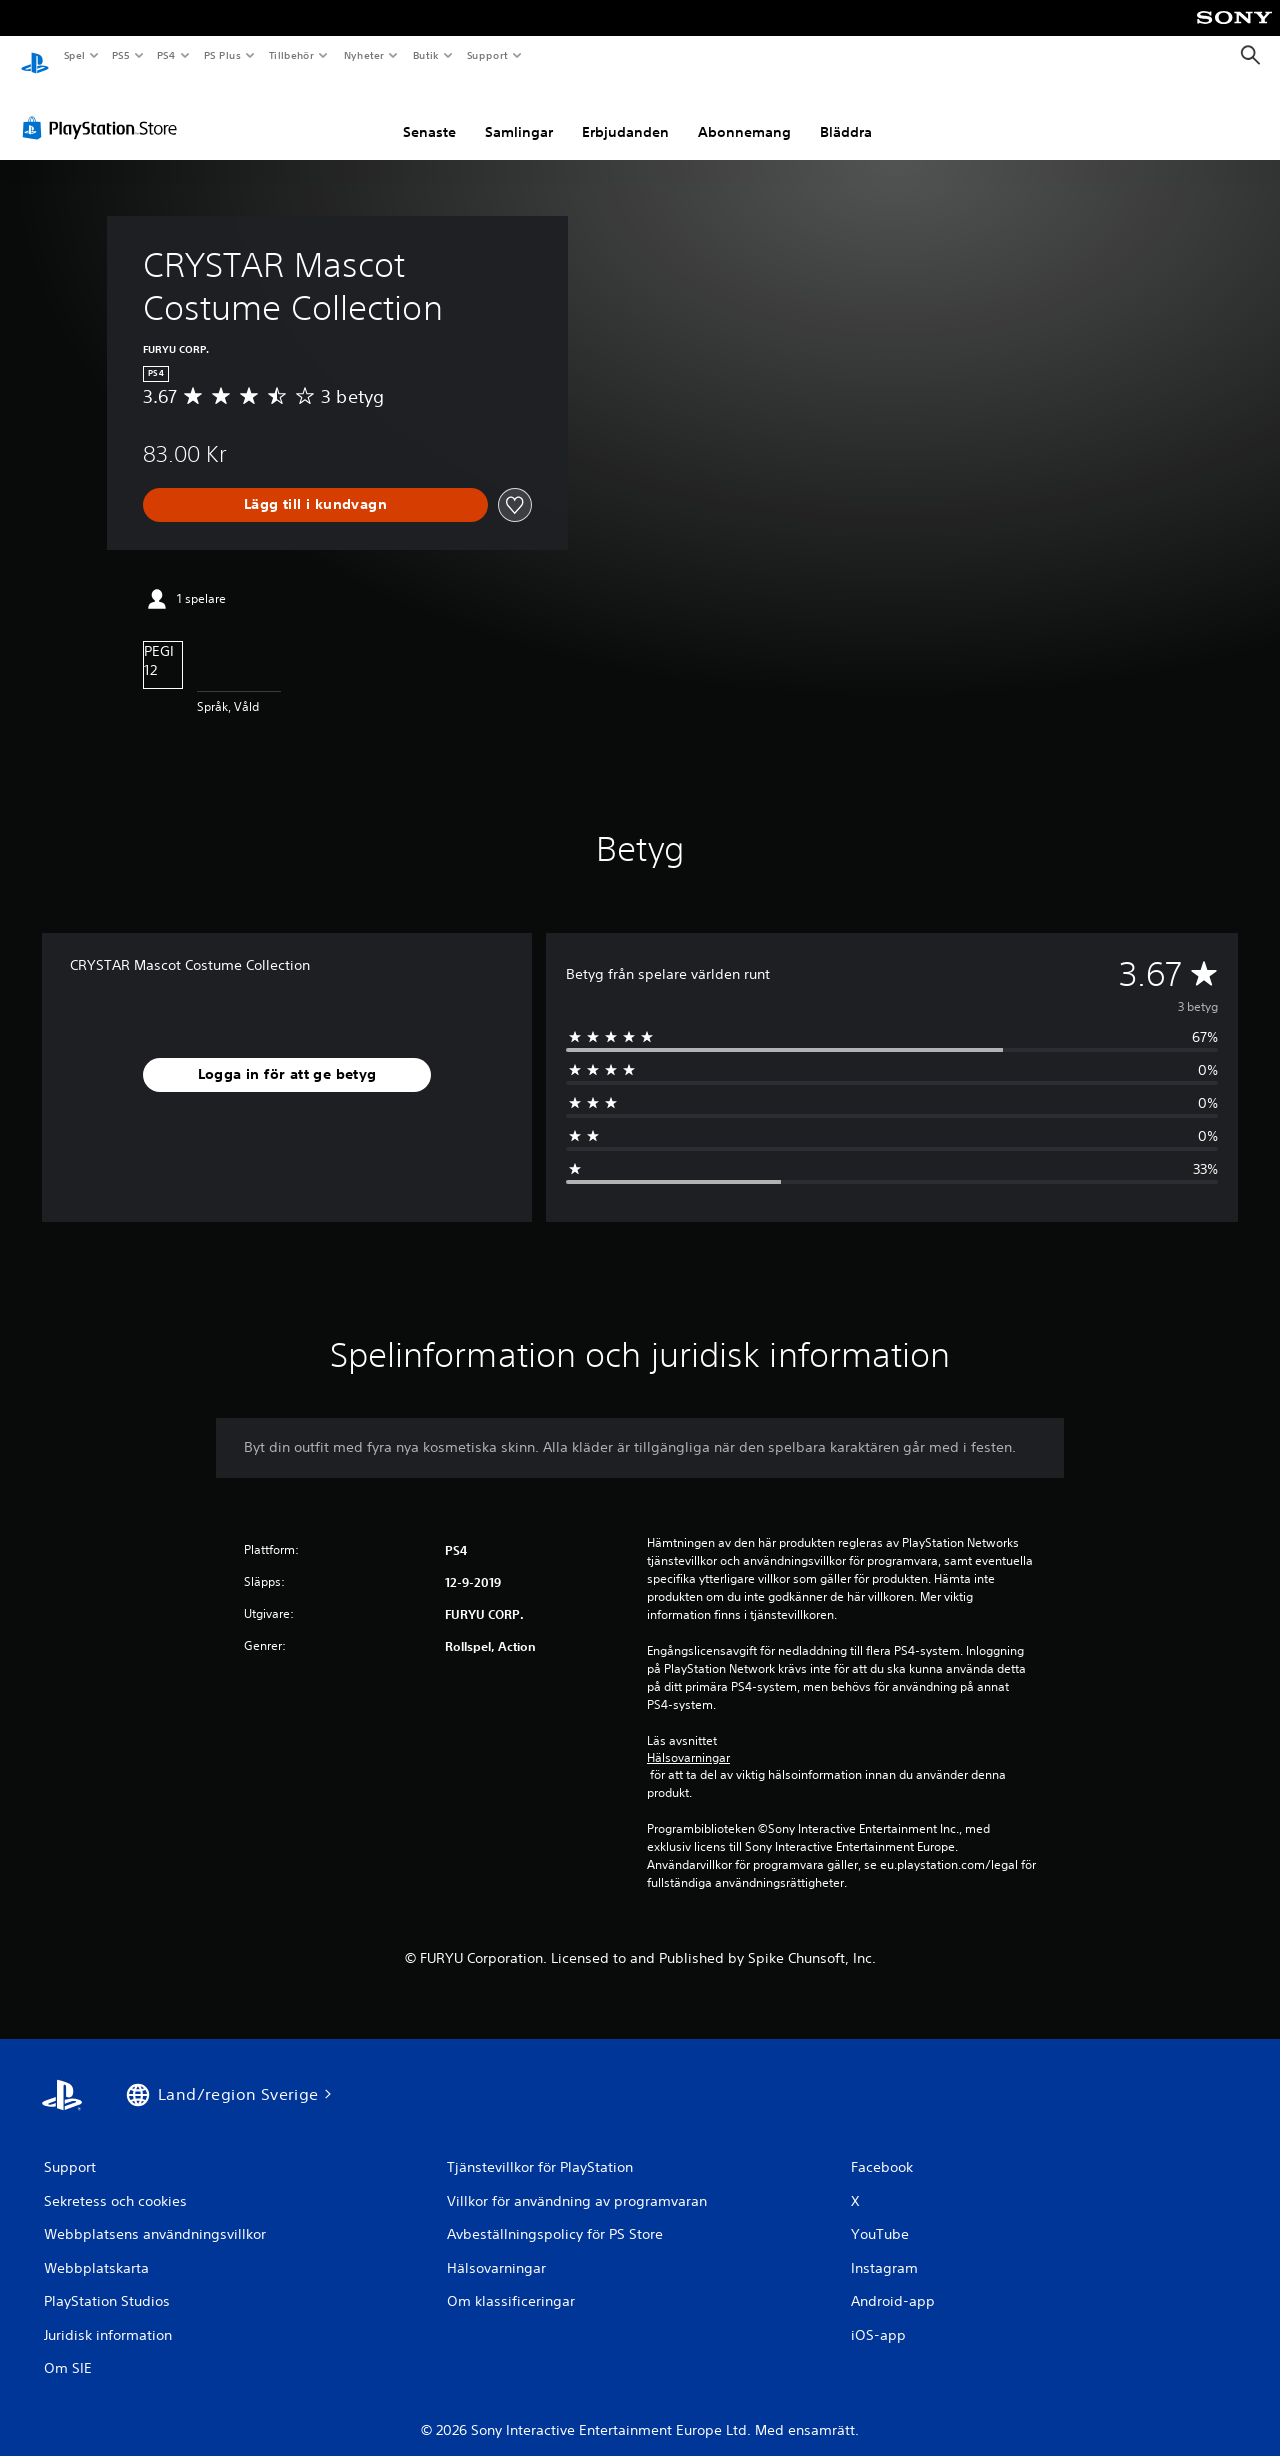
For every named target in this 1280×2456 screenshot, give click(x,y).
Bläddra (846, 113)
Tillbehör (292, 55)
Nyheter (364, 55)
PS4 (167, 55)
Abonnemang (744, 113)
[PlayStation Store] (104, 109)
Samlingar (519, 113)
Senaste (429, 113)
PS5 (121, 55)
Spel (74, 55)
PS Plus (222, 55)
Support (486, 55)
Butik (425, 55)
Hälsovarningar (688, 1739)
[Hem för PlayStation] (35, 56)
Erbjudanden (625, 113)
